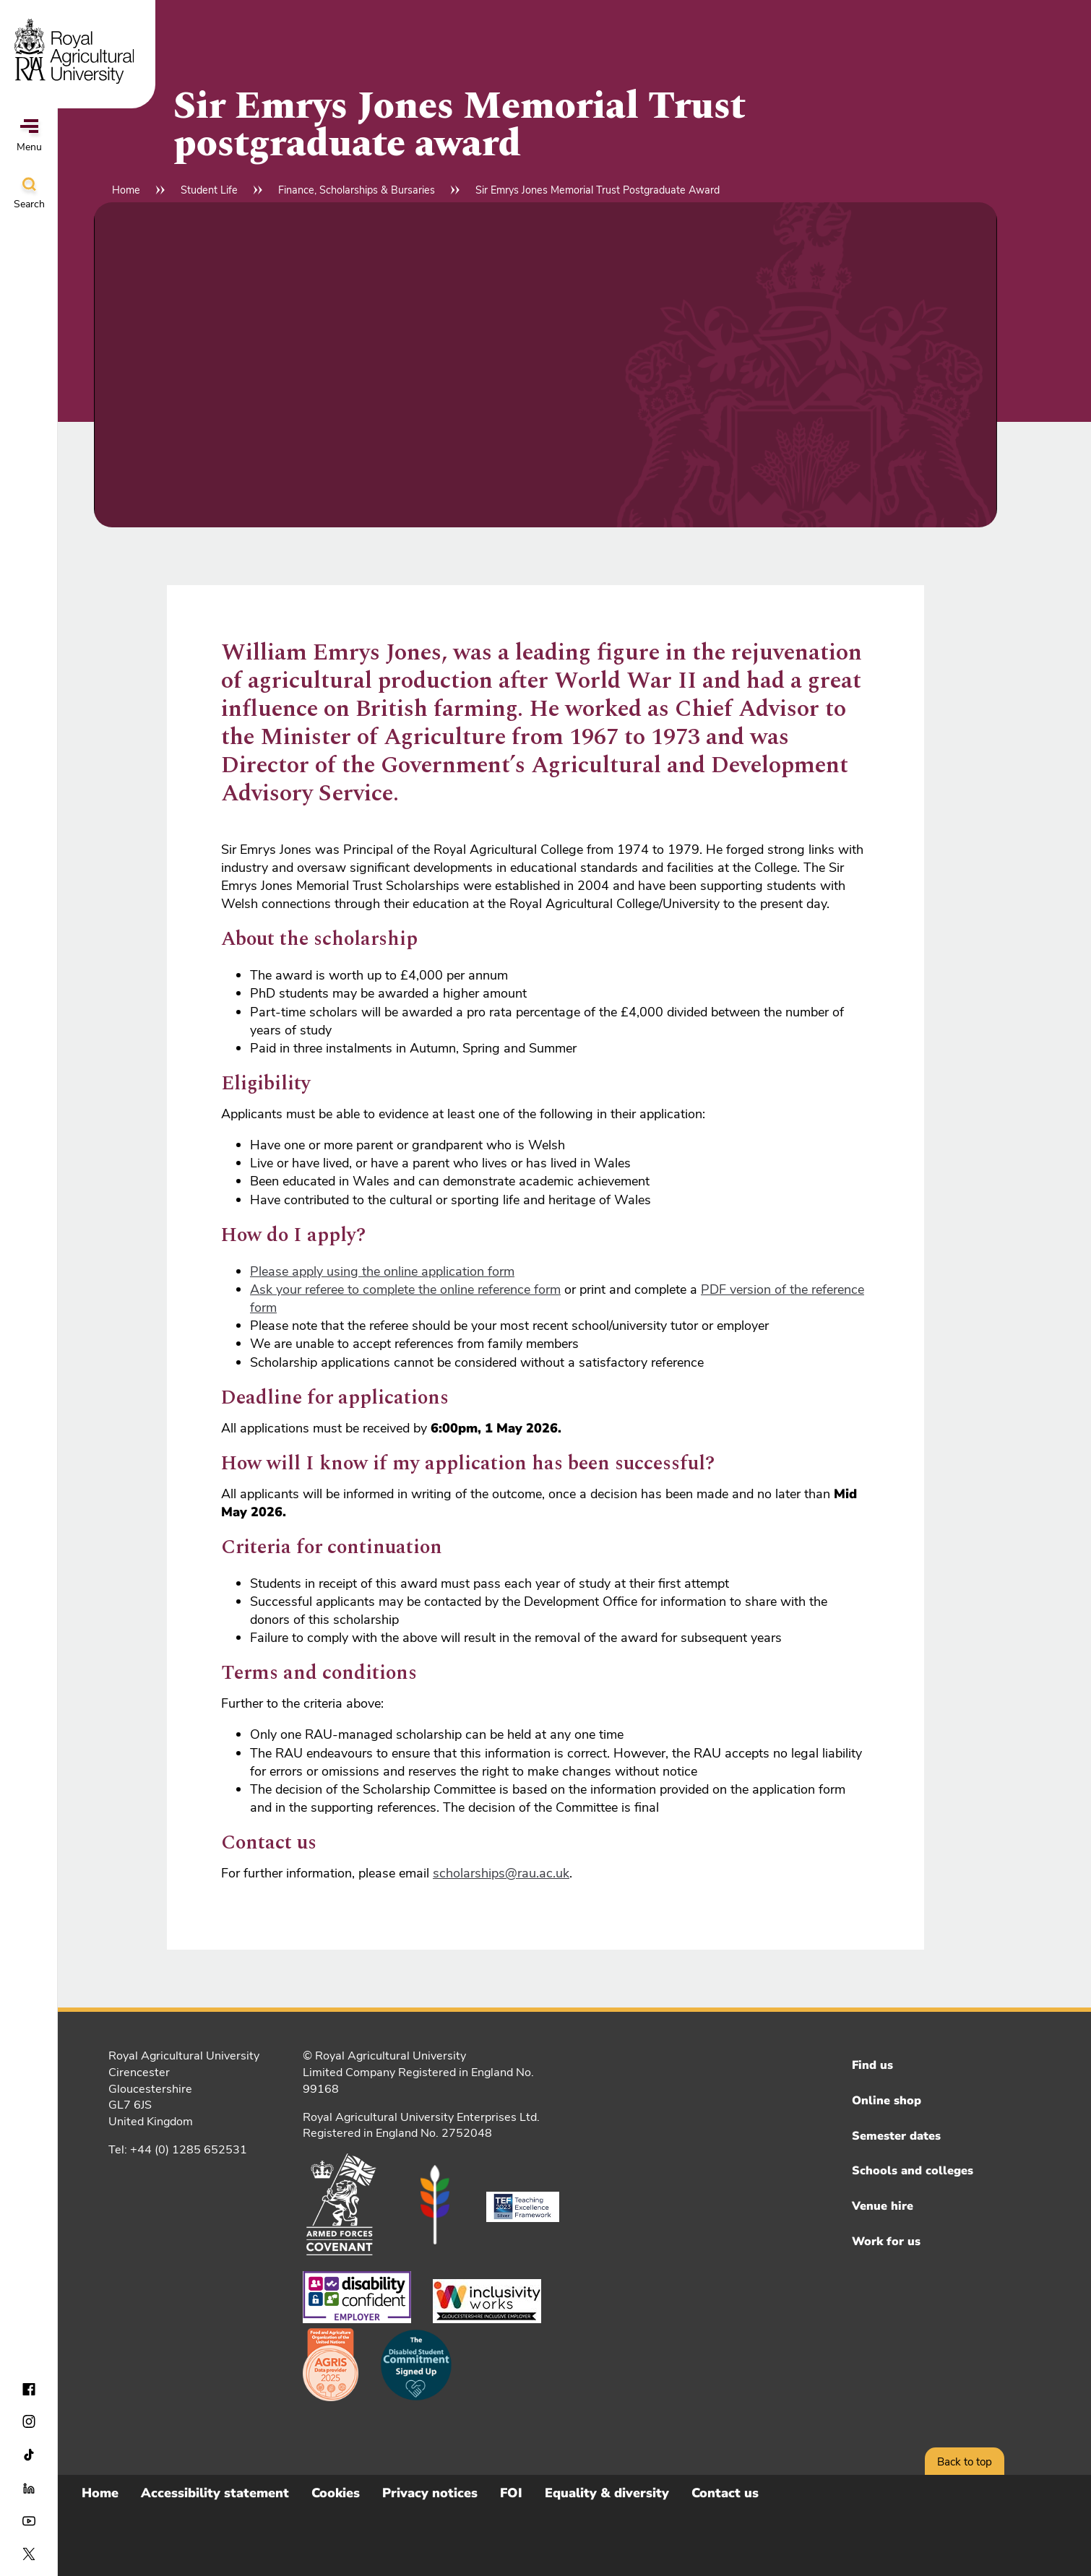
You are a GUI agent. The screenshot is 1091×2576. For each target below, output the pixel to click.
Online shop (886, 2101)
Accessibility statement (215, 2493)
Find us (872, 2065)
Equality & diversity (607, 2493)
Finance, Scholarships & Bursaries (356, 190)
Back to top (964, 2462)
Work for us (886, 2241)
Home (126, 190)
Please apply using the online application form (382, 1271)
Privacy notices (430, 2493)
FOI (511, 2493)
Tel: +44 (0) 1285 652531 (177, 2150)
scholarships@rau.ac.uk (501, 1873)
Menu (29, 136)
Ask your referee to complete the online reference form (405, 1289)
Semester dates (896, 2136)
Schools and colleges (912, 2171)
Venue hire (882, 2206)
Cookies (335, 2493)
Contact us (725, 2493)
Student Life (209, 190)
